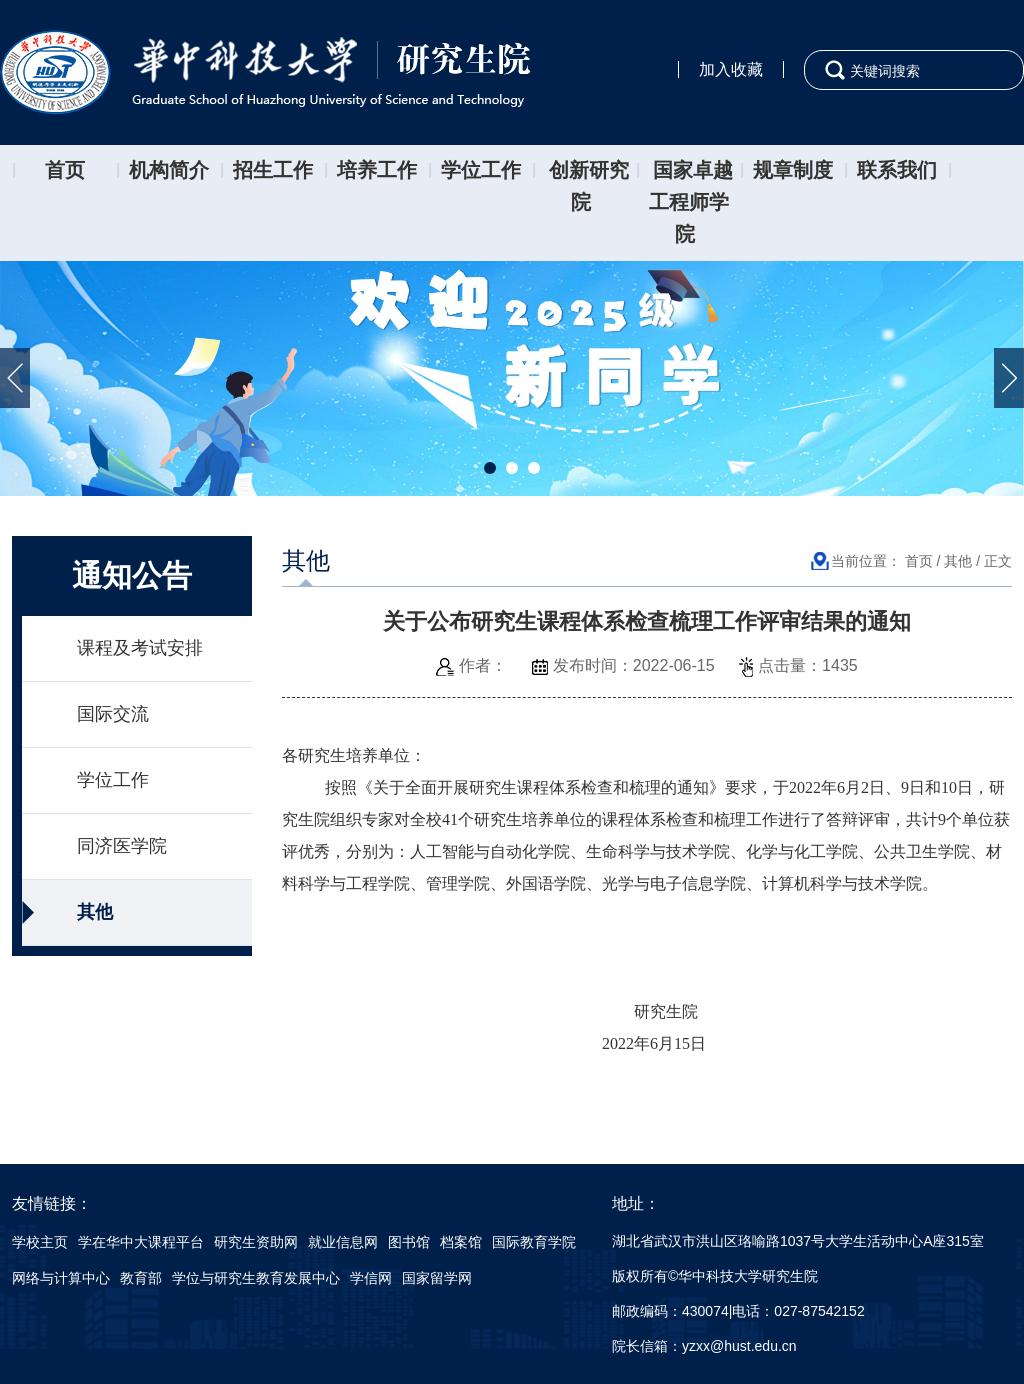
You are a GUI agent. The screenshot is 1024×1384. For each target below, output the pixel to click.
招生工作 (273, 170)
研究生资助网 (256, 1242)
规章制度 (793, 170)
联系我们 (897, 170)
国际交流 (113, 714)
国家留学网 (437, 1278)
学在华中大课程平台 (141, 1242)
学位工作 (481, 170)
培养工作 (377, 170)
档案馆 (461, 1242)
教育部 (141, 1278)
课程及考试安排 (140, 648)
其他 (95, 912)
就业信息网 (343, 1242)
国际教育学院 (534, 1242)
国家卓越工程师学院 (691, 202)
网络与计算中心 (61, 1278)
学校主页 (40, 1242)
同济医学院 (122, 846)
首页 (65, 170)
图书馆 (409, 1242)
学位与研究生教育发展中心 (256, 1278)
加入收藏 (731, 69)
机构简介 (169, 170)
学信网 (371, 1278)
